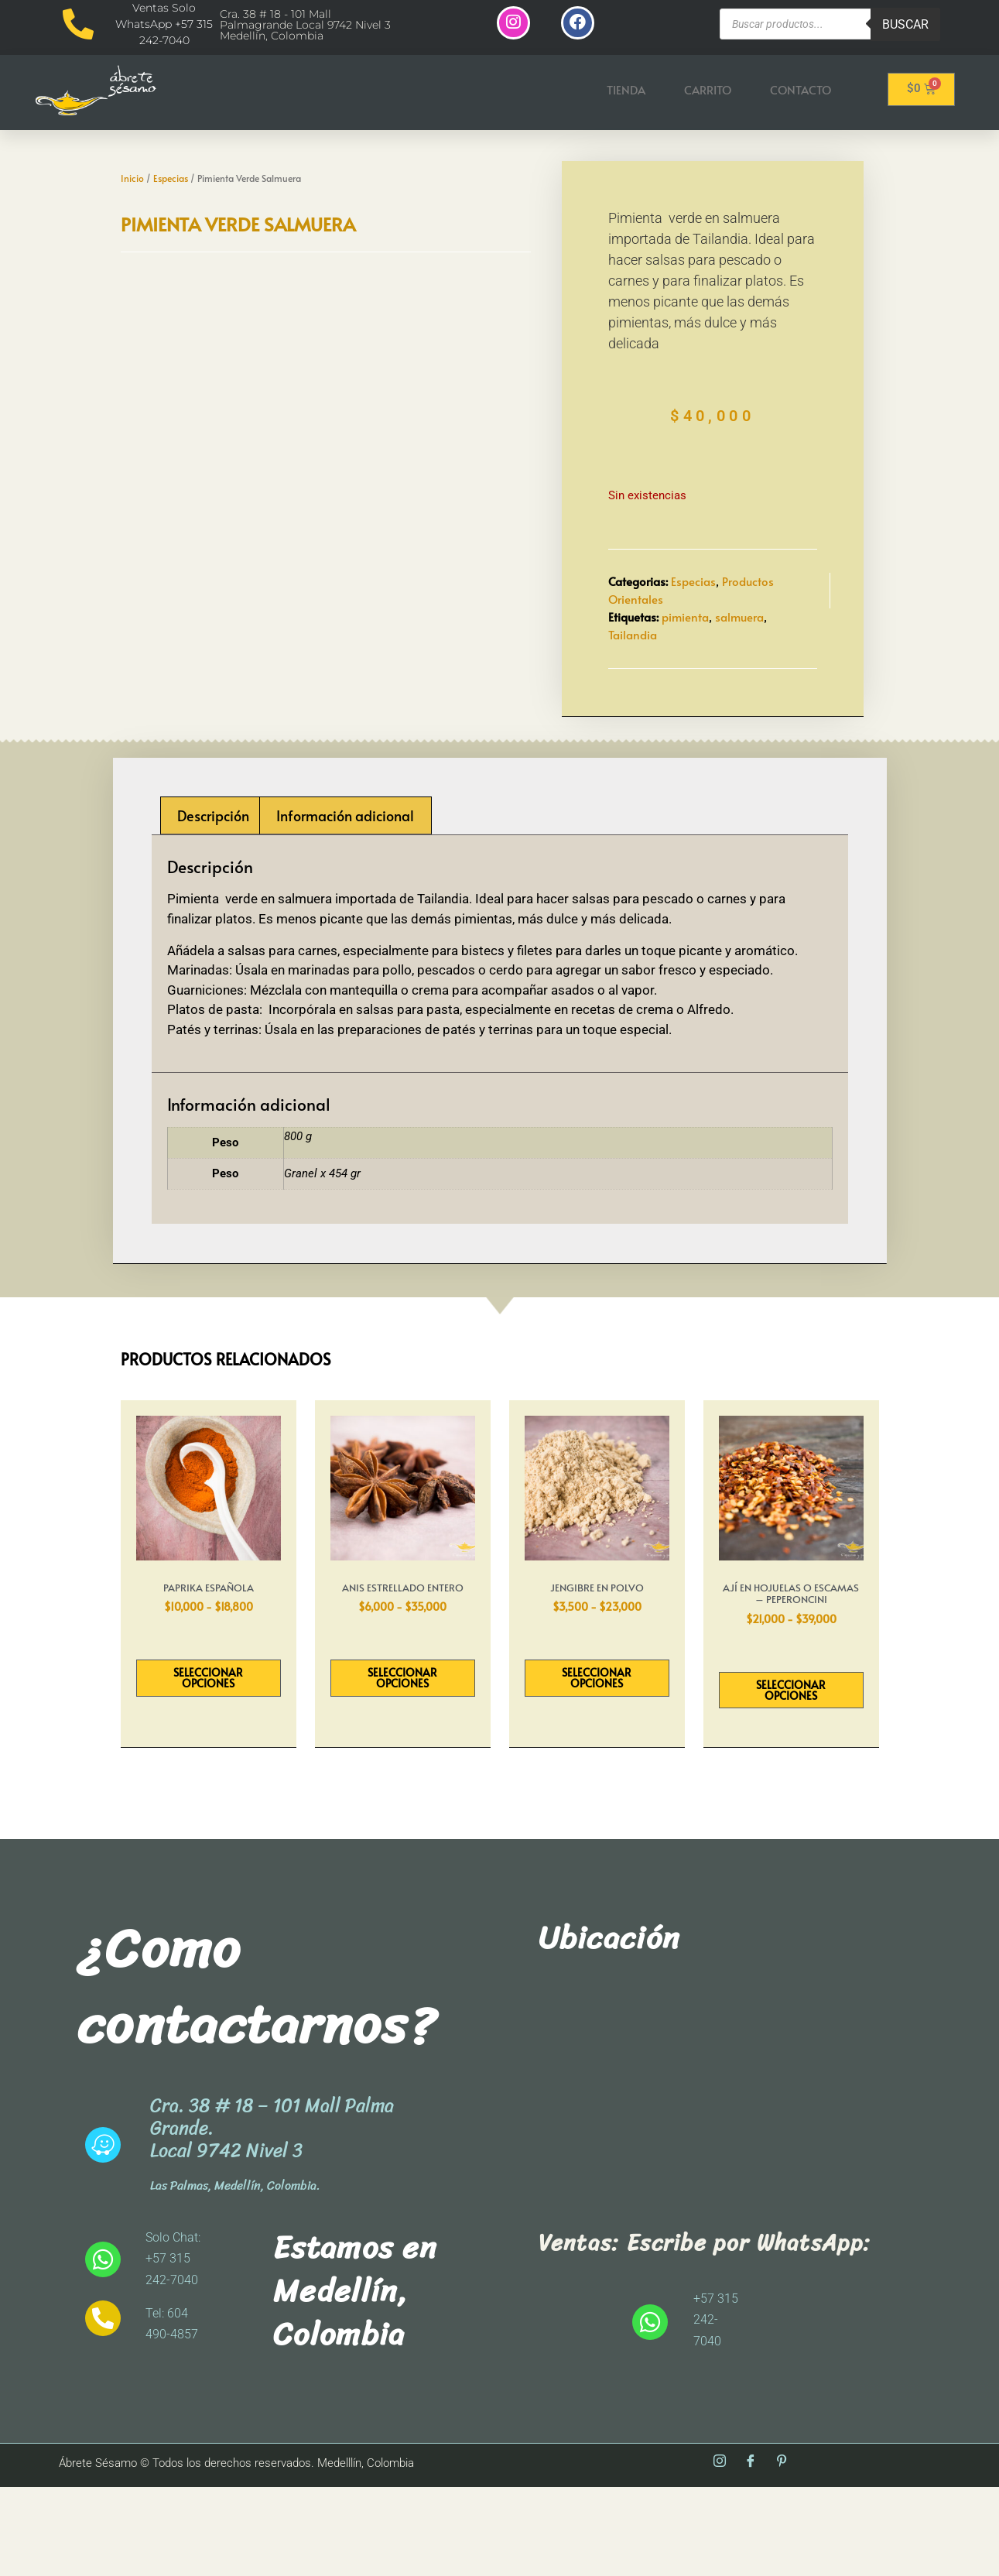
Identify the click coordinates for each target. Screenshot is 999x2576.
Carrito (707, 91)
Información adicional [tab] (345, 903)
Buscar (905, 24)
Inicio (132, 155)
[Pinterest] (781, 2552)
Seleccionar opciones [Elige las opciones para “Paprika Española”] (208, 1767)
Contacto (800, 91)
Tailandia (632, 679)
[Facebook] (750, 2552)
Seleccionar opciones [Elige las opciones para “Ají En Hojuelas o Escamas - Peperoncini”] (791, 1778)
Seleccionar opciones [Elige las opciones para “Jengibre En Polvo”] (596, 1767)
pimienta (685, 662)
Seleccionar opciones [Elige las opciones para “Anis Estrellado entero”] (402, 1767)
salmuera (739, 662)
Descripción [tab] (213, 903)
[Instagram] (719, 2552)
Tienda (626, 91)
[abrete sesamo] (711, 2183)
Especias (170, 155)
